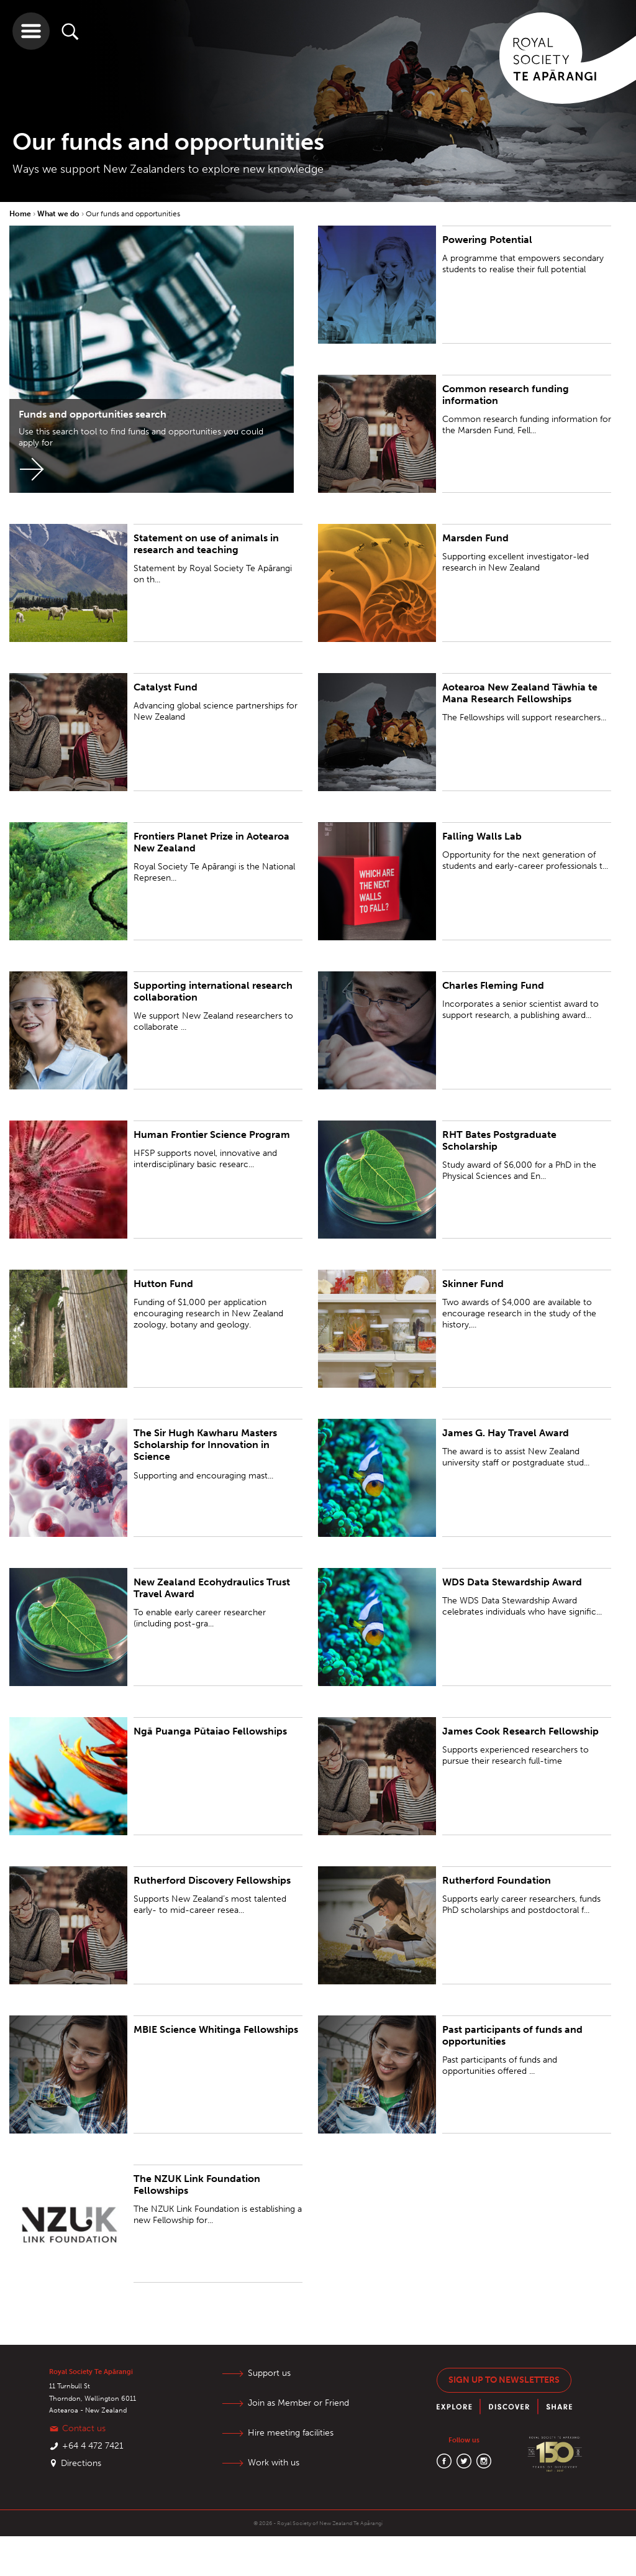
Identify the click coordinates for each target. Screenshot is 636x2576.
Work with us (273, 2462)
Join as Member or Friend (298, 2403)
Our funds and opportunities (133, 213)
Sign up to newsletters (504, 2380)
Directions (81, 2463)
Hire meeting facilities (291, 2432)
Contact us (84, 2428)
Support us (269, 2373)
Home (21, 213)
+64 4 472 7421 (93, 2446)
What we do (59, 213)
